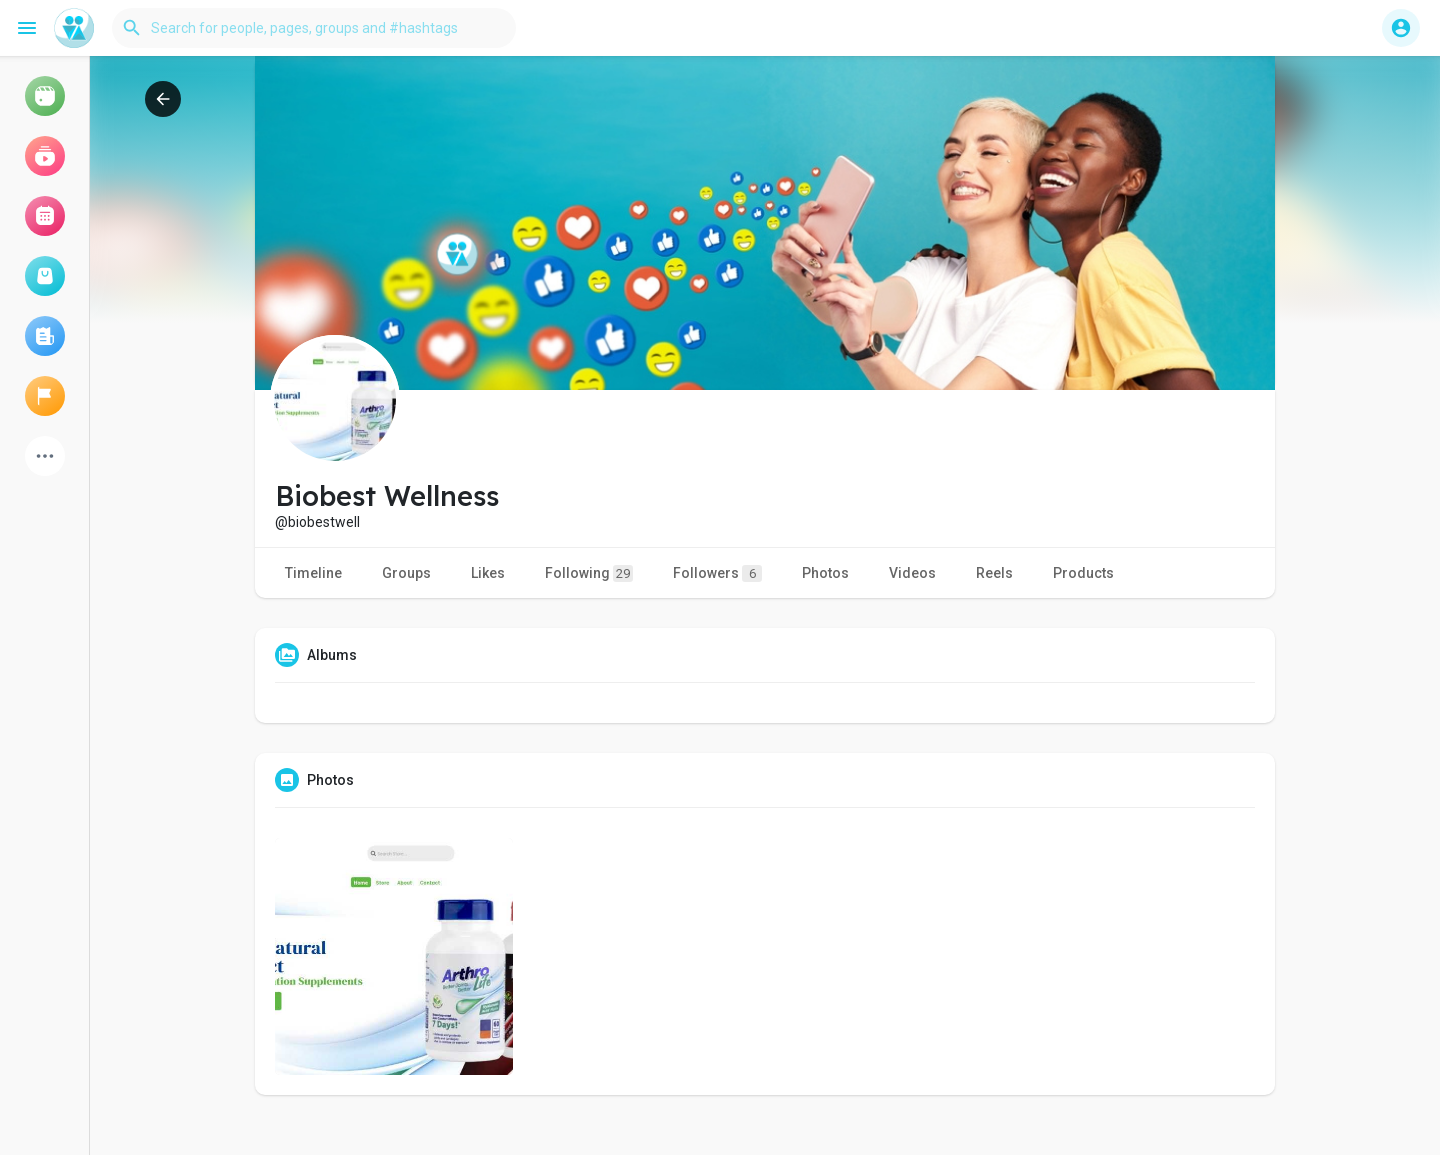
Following (589, 573)
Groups (406, 573)
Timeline (313, 573)
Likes (488, 573)
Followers (717, 573)
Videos (912, 573)
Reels (994, 573)
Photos (825, 573)
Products (1083, 573)
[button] (314, 28)
